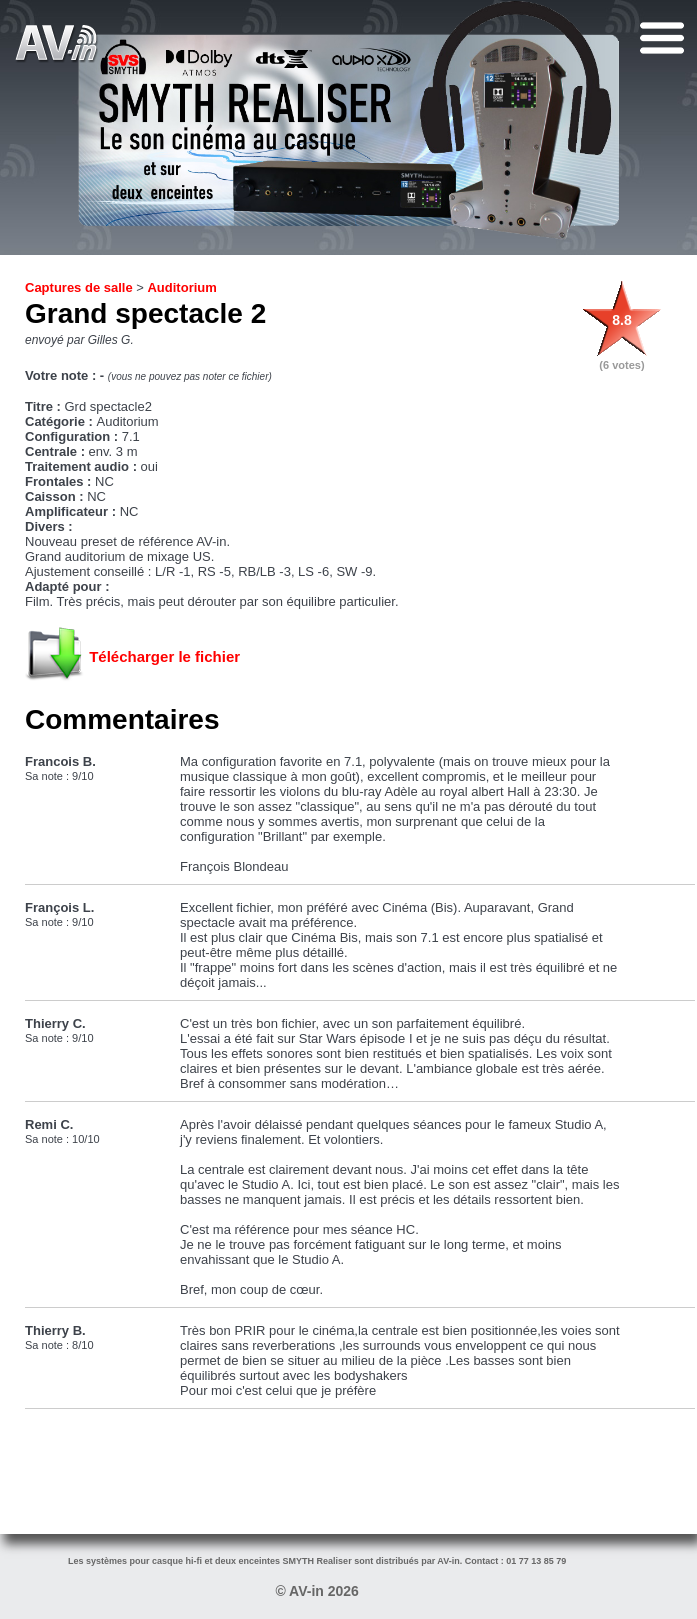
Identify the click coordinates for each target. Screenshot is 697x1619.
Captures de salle (79, 287)
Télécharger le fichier (164, 656)
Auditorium (181, 287)
